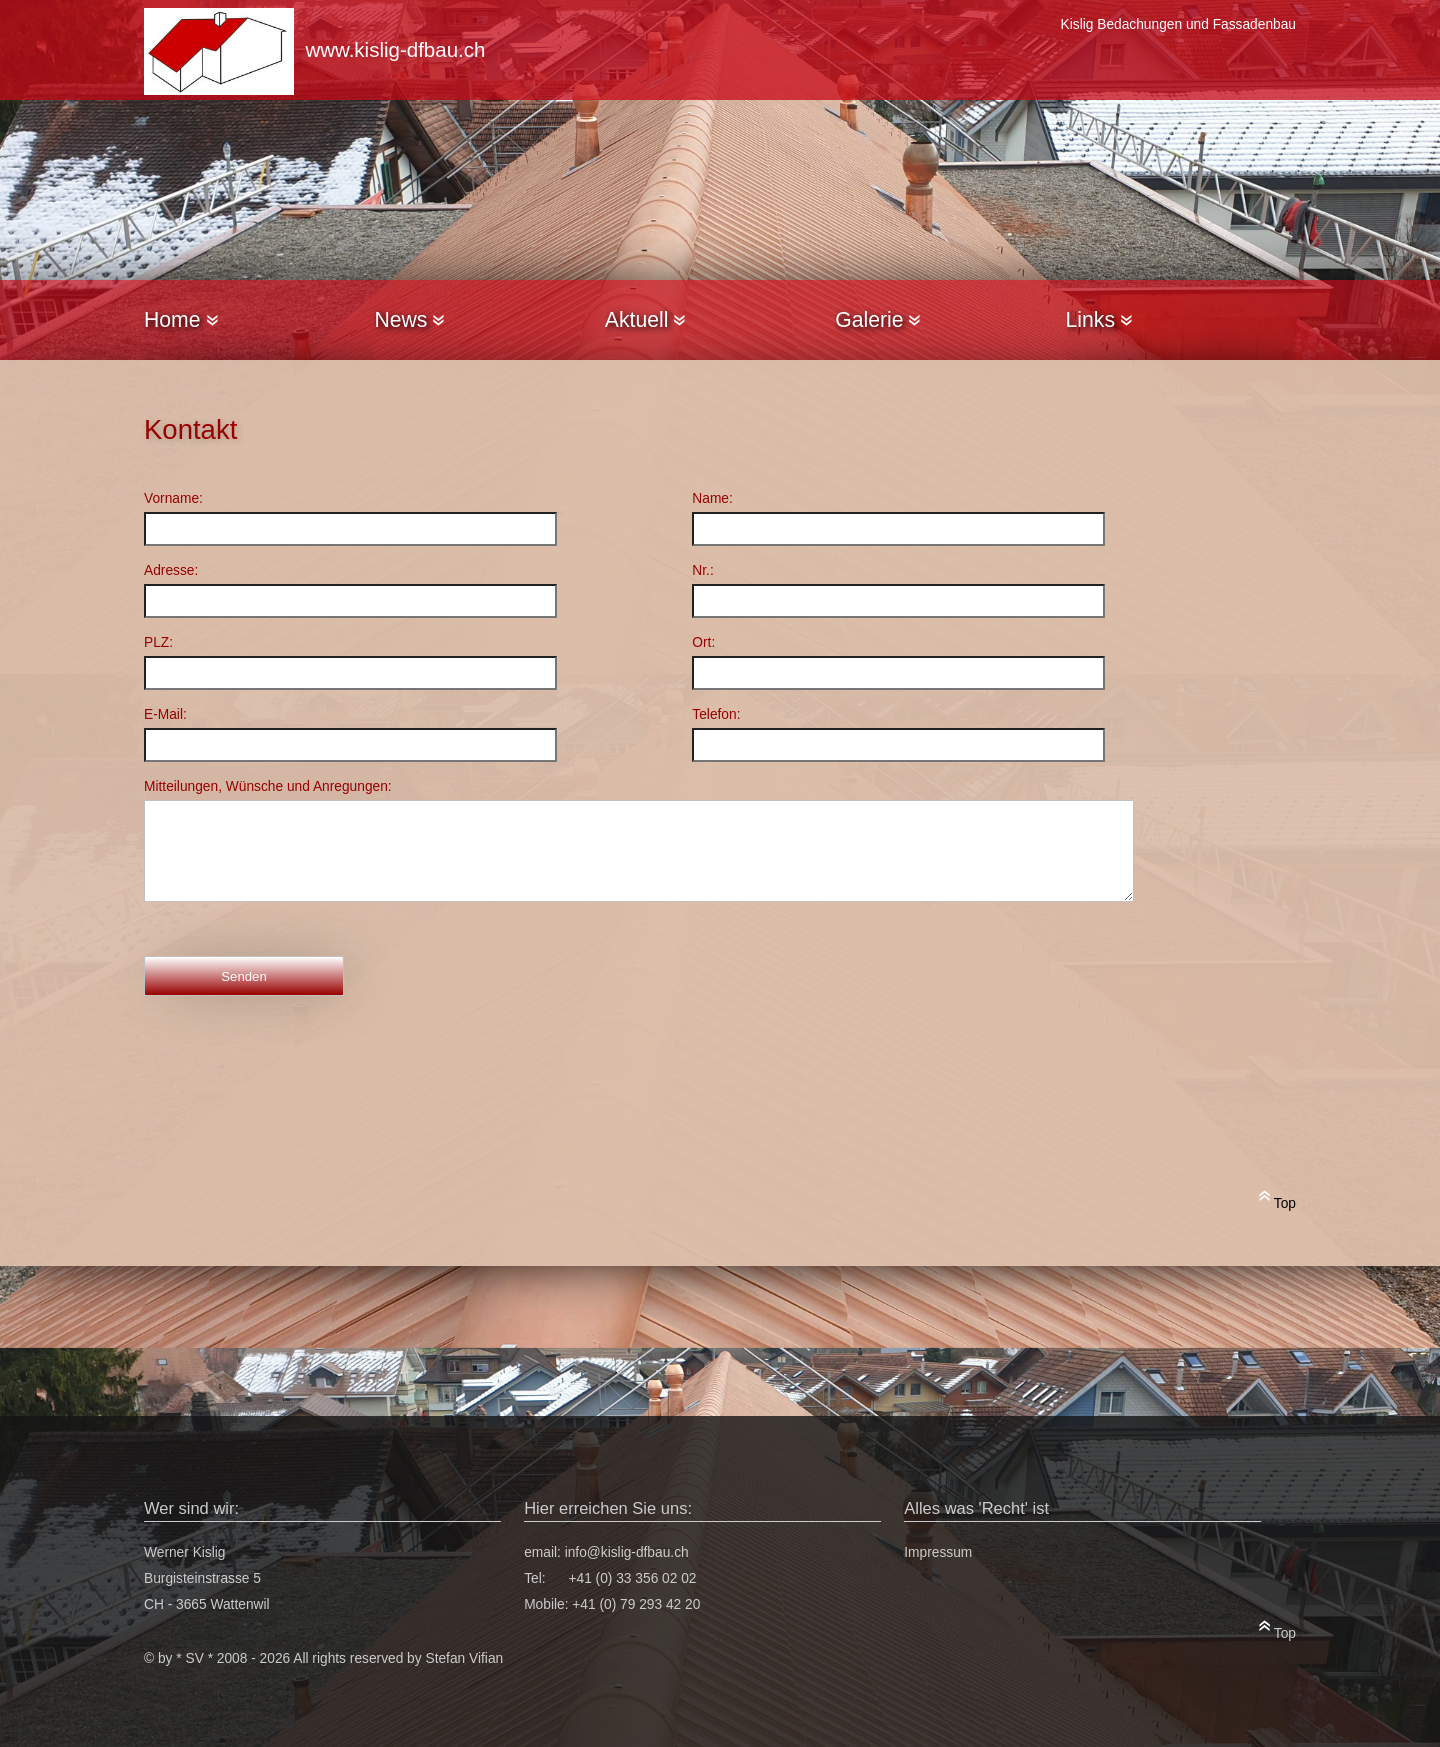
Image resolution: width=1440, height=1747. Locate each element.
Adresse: (171, 570)
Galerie (877, 319)
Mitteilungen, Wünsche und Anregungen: (268, 786)
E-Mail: (165, 714)
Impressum (938, 1552)
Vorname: (173, 498)
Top (1277, 1199)
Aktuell (645, 319)
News (409, 319)
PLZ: (158, 642)
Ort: (703, 642)
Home (181, 319)
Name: (712, 498)
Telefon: (716, 714)
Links (1099, 319)
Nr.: (702, 570)
